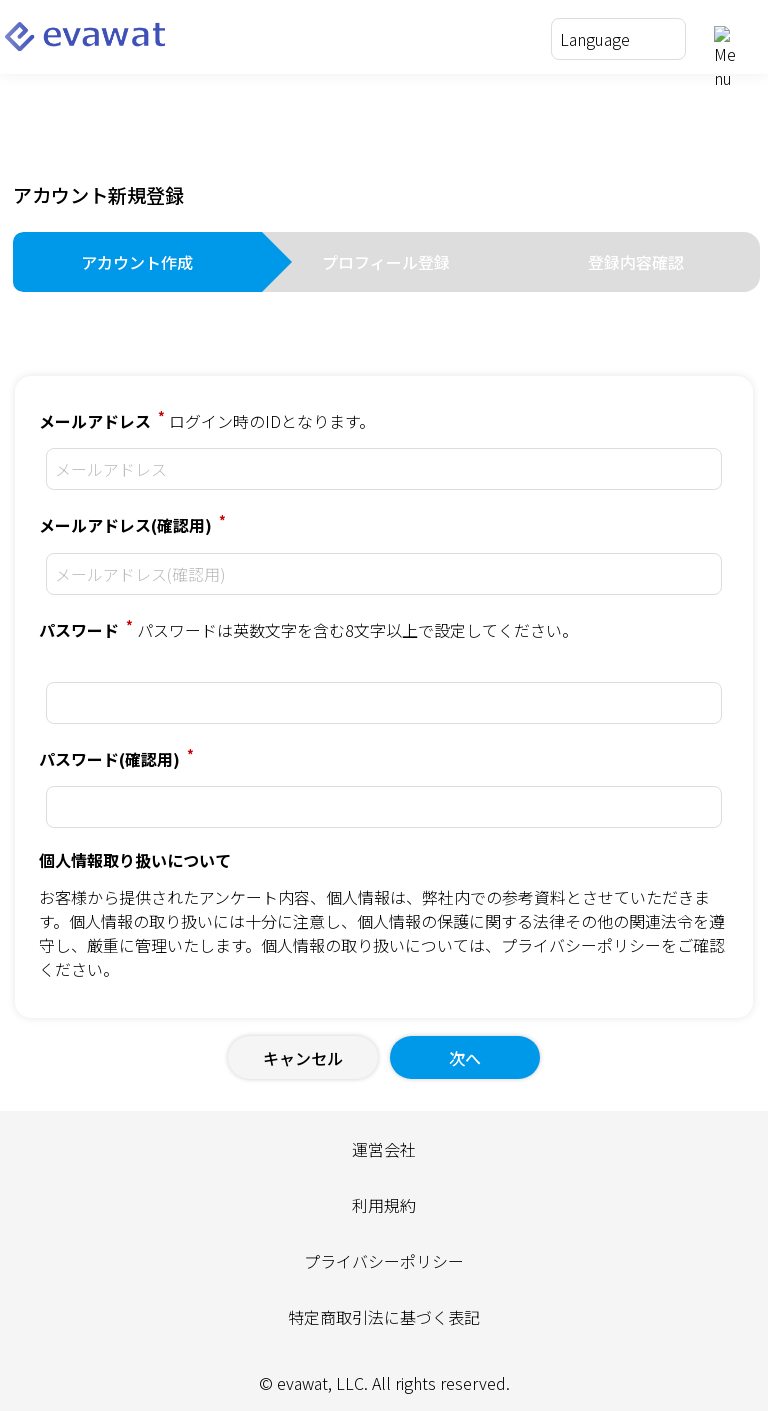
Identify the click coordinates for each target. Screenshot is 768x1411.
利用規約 (384, 1205)
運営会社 (384, 1149)
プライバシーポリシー (581, 945)
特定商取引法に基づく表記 (384, 1317)
